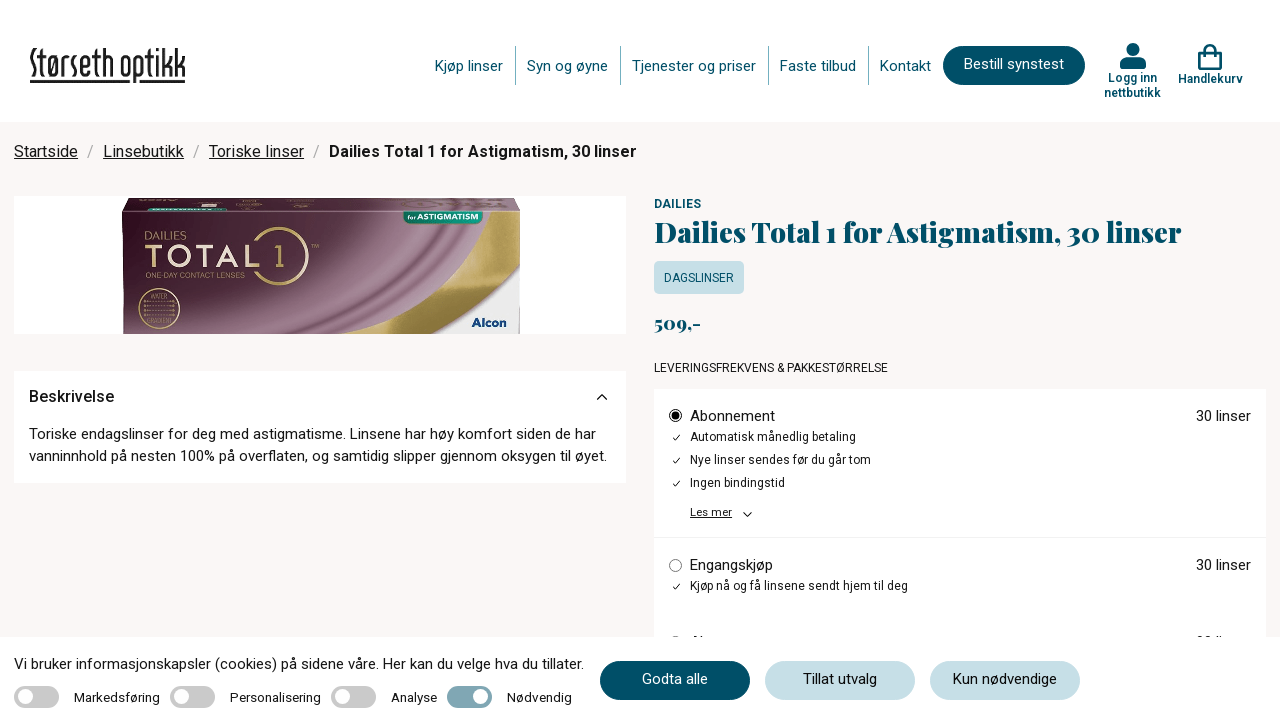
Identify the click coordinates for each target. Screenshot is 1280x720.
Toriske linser (256, 151)
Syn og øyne (567, 66)
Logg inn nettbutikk (1132, 85)
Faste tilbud (818, 66)
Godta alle (675, 679)
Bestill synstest (1014, 64)
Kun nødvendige (1005, 679)
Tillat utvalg (840, 679)
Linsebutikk (143, 151)
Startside (46, 151)
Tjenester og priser (694, 66)
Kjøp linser (469, 66)
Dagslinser (699, 278)
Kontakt (905, 66)
